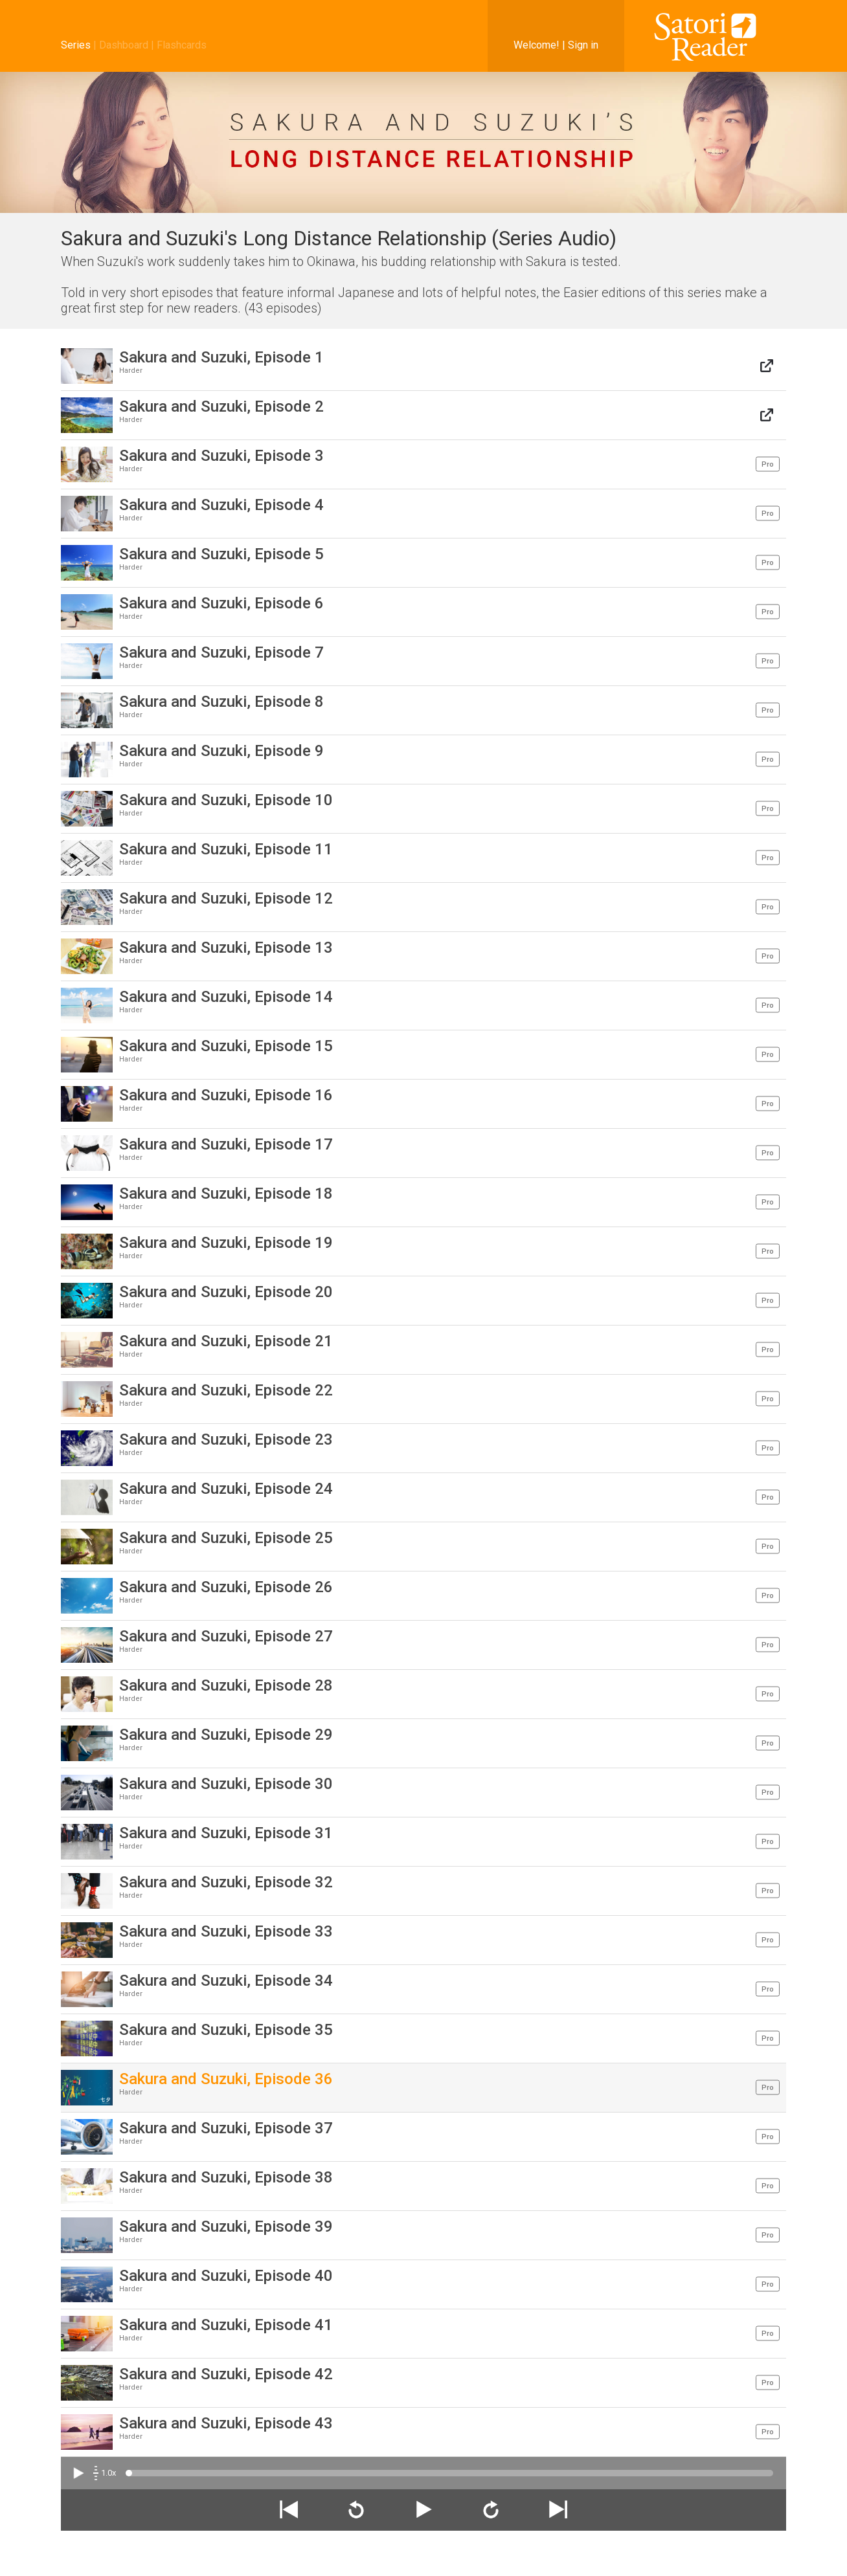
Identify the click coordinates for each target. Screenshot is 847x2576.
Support (708, 2556)
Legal (640, 2556)
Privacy (671, 2556)
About (487, 2556)
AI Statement (758, 2556)
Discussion (527, 2556)
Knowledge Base (589, 2556)
